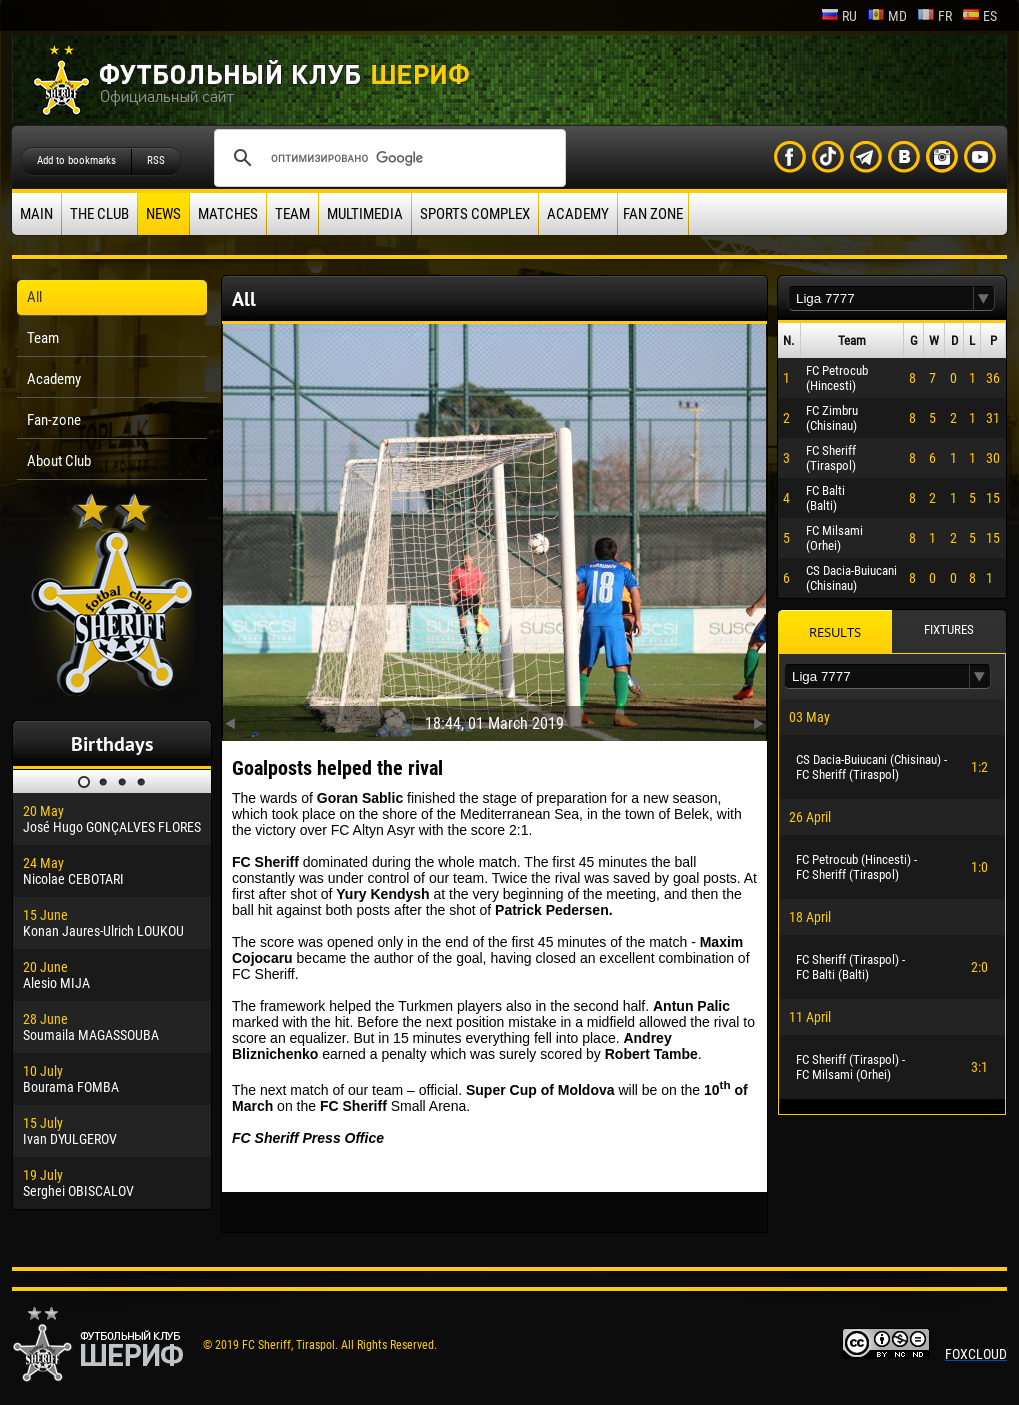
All (34, 297)
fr (934, 16)
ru (839, 16)
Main (36, 214)
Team (292, 214)
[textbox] (881, 298)
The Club (99, 214)
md (887, 16)
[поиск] (387, 158)
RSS (156, 160)
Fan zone (653, 214)
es (979, 16)
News (163, 214)
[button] (984, 298)
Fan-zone (54, 420)
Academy (578, 214)
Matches (228, 214)
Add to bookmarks (76, 160)
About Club (59, 461)
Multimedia (365, 214)
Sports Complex (475, 214)
